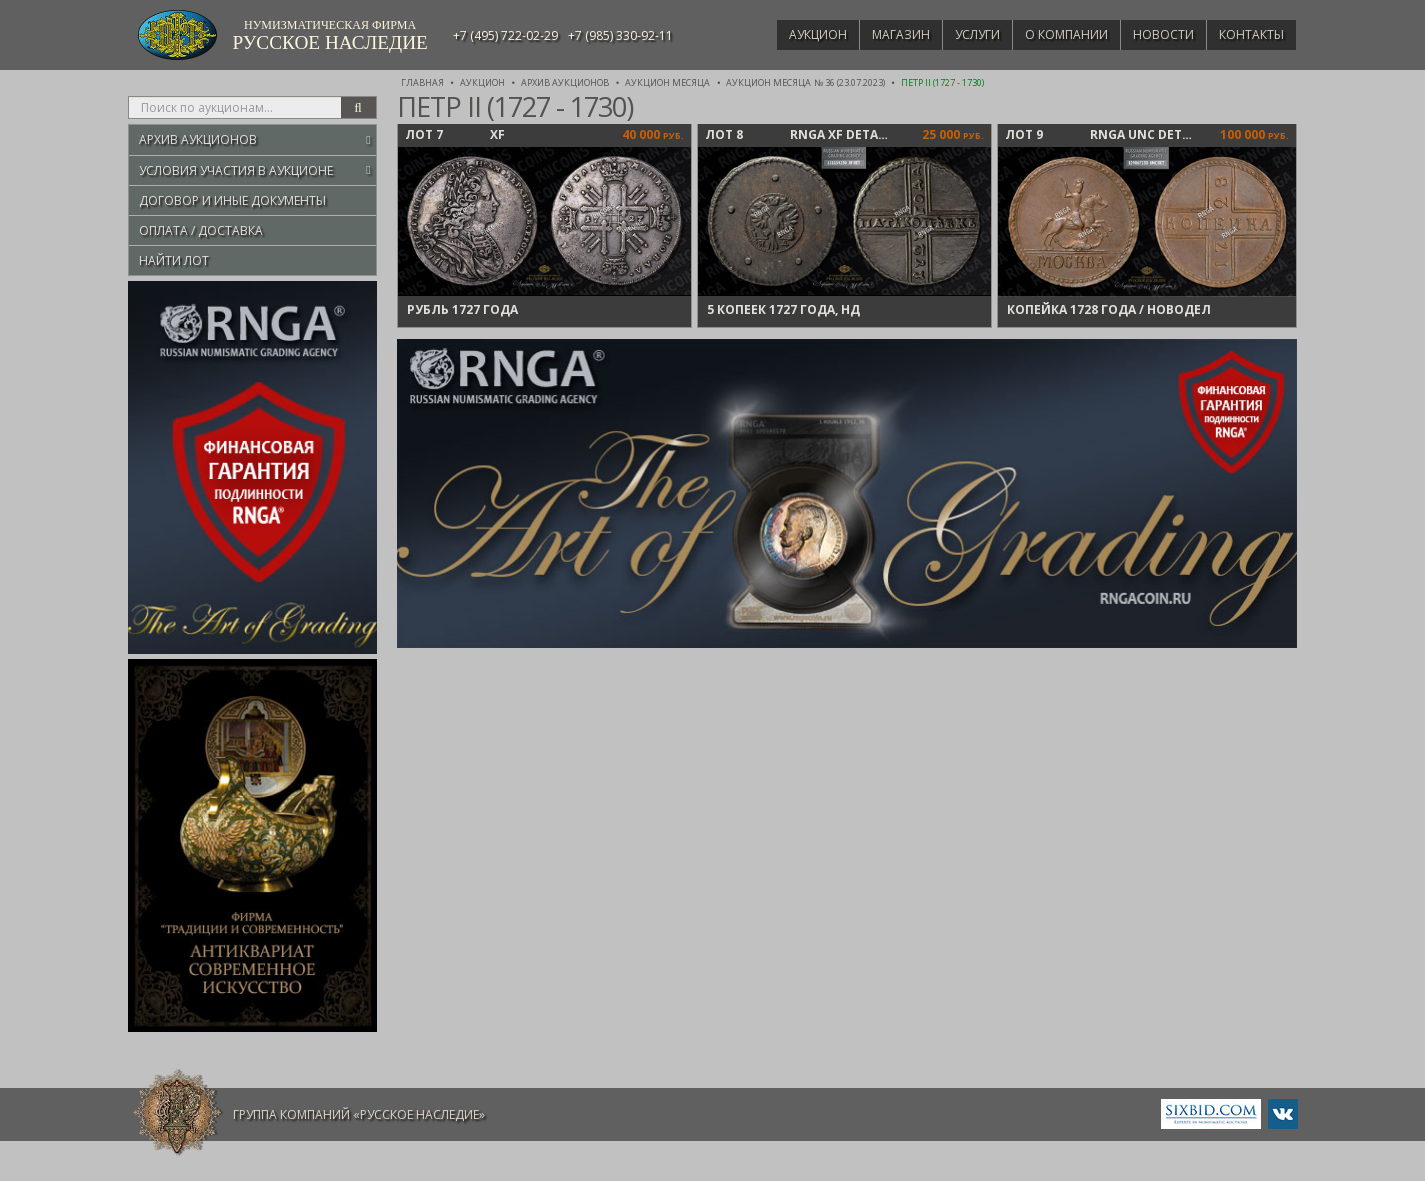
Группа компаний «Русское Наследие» (359, 1114)
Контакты (1248, 34)
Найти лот (174, 260)
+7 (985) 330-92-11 (620, 35)
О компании (1052, 34)
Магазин (877, 34)
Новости (1155, 34)
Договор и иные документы (232, 200)
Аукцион (789, 34)
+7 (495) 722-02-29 (505, 35)
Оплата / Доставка (201, 230)
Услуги (957, 34)
